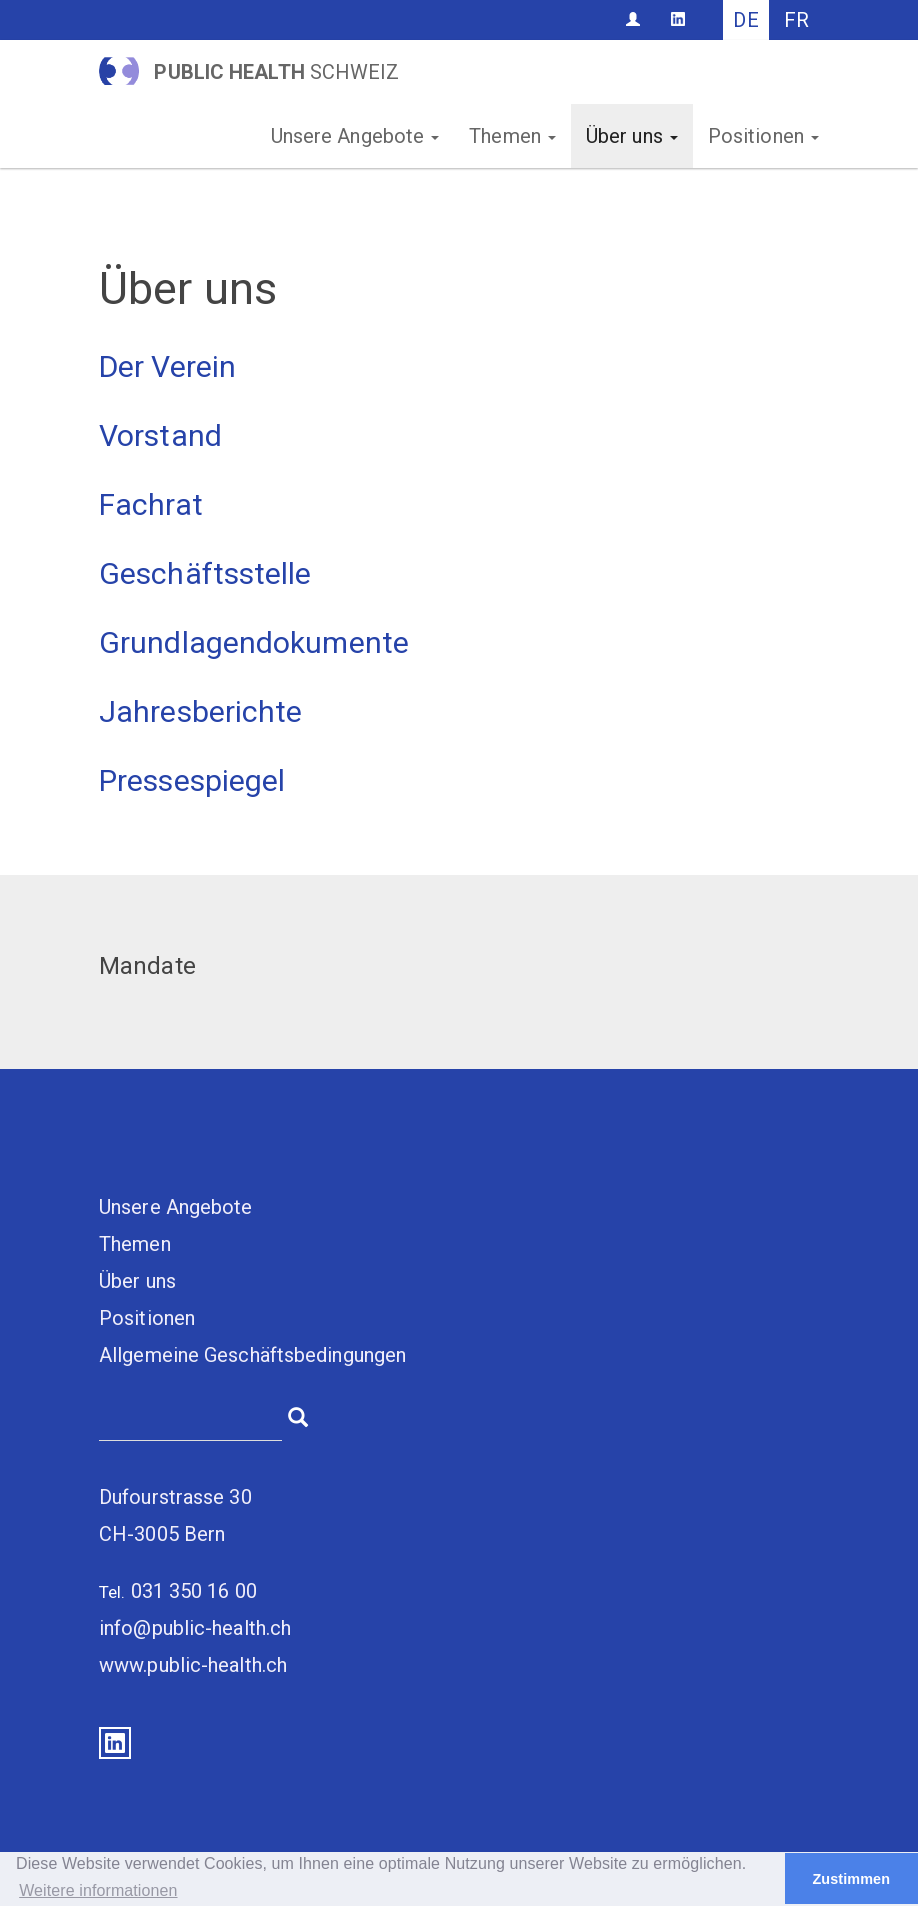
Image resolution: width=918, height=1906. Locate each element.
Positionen (763, 136)
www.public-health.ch (193, 1665)
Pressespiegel (192, 780)
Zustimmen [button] (851, 1879)
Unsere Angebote (355, 136)
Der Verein (167, 366)
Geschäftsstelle (205, 573)
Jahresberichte (200, 711)
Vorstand (160, 435)
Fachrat (151, 504)
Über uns (632, 136)
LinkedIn (115, 1743)
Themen (512, 136)
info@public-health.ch (195, 1628)
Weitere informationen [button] (98, 1890)
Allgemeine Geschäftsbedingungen (252, 1355)
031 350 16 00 (194, 1591)
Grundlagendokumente (254, 642)
